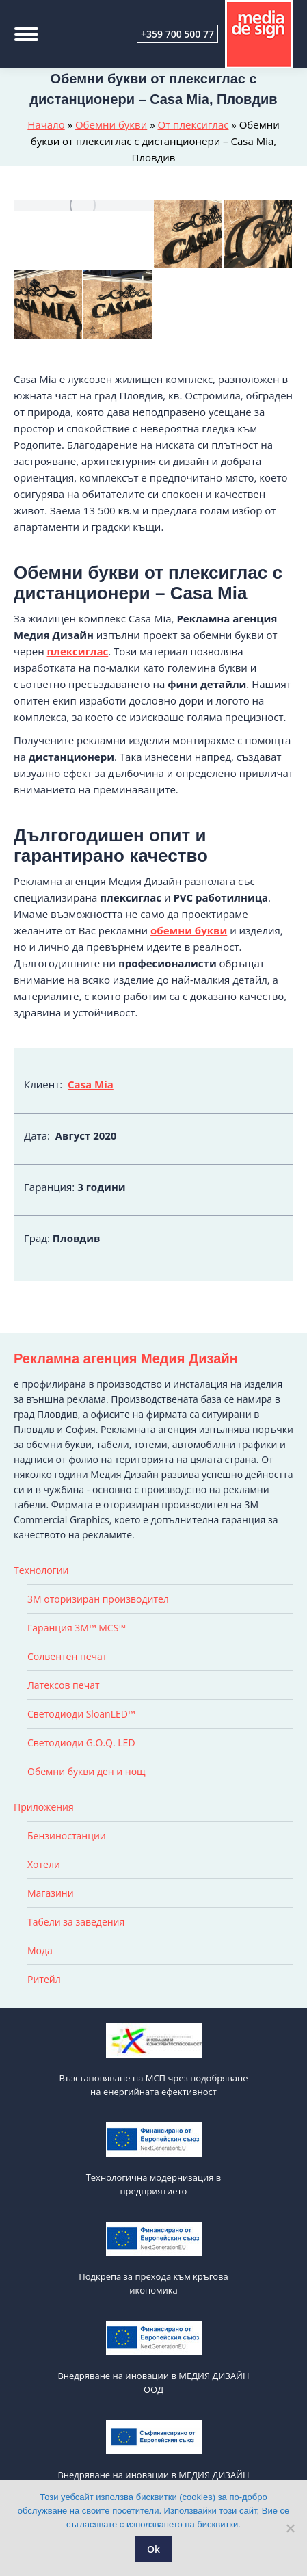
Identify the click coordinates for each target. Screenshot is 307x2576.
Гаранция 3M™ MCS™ (76, 1627)
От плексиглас (192, 124)
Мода (40, 1950)
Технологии (41, 1570)
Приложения (44, 1806)
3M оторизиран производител (98, 1598)
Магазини (50, 1893)
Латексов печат (63, 1685)
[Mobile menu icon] (26, 34)
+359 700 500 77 (177, 33)
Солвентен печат (67, 1656)
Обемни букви (111, 124)
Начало (45, 124)
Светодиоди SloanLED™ (81, 1713)
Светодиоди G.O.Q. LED (81, 1742)
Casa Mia (91, 1084)
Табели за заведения (75, 1921)
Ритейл (44, 1979)
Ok (153, 2548)
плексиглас (78, 651)
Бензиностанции (66, 1835)
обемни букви (188, 930)
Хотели (43, 1864)
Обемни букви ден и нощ (86, 1771)
